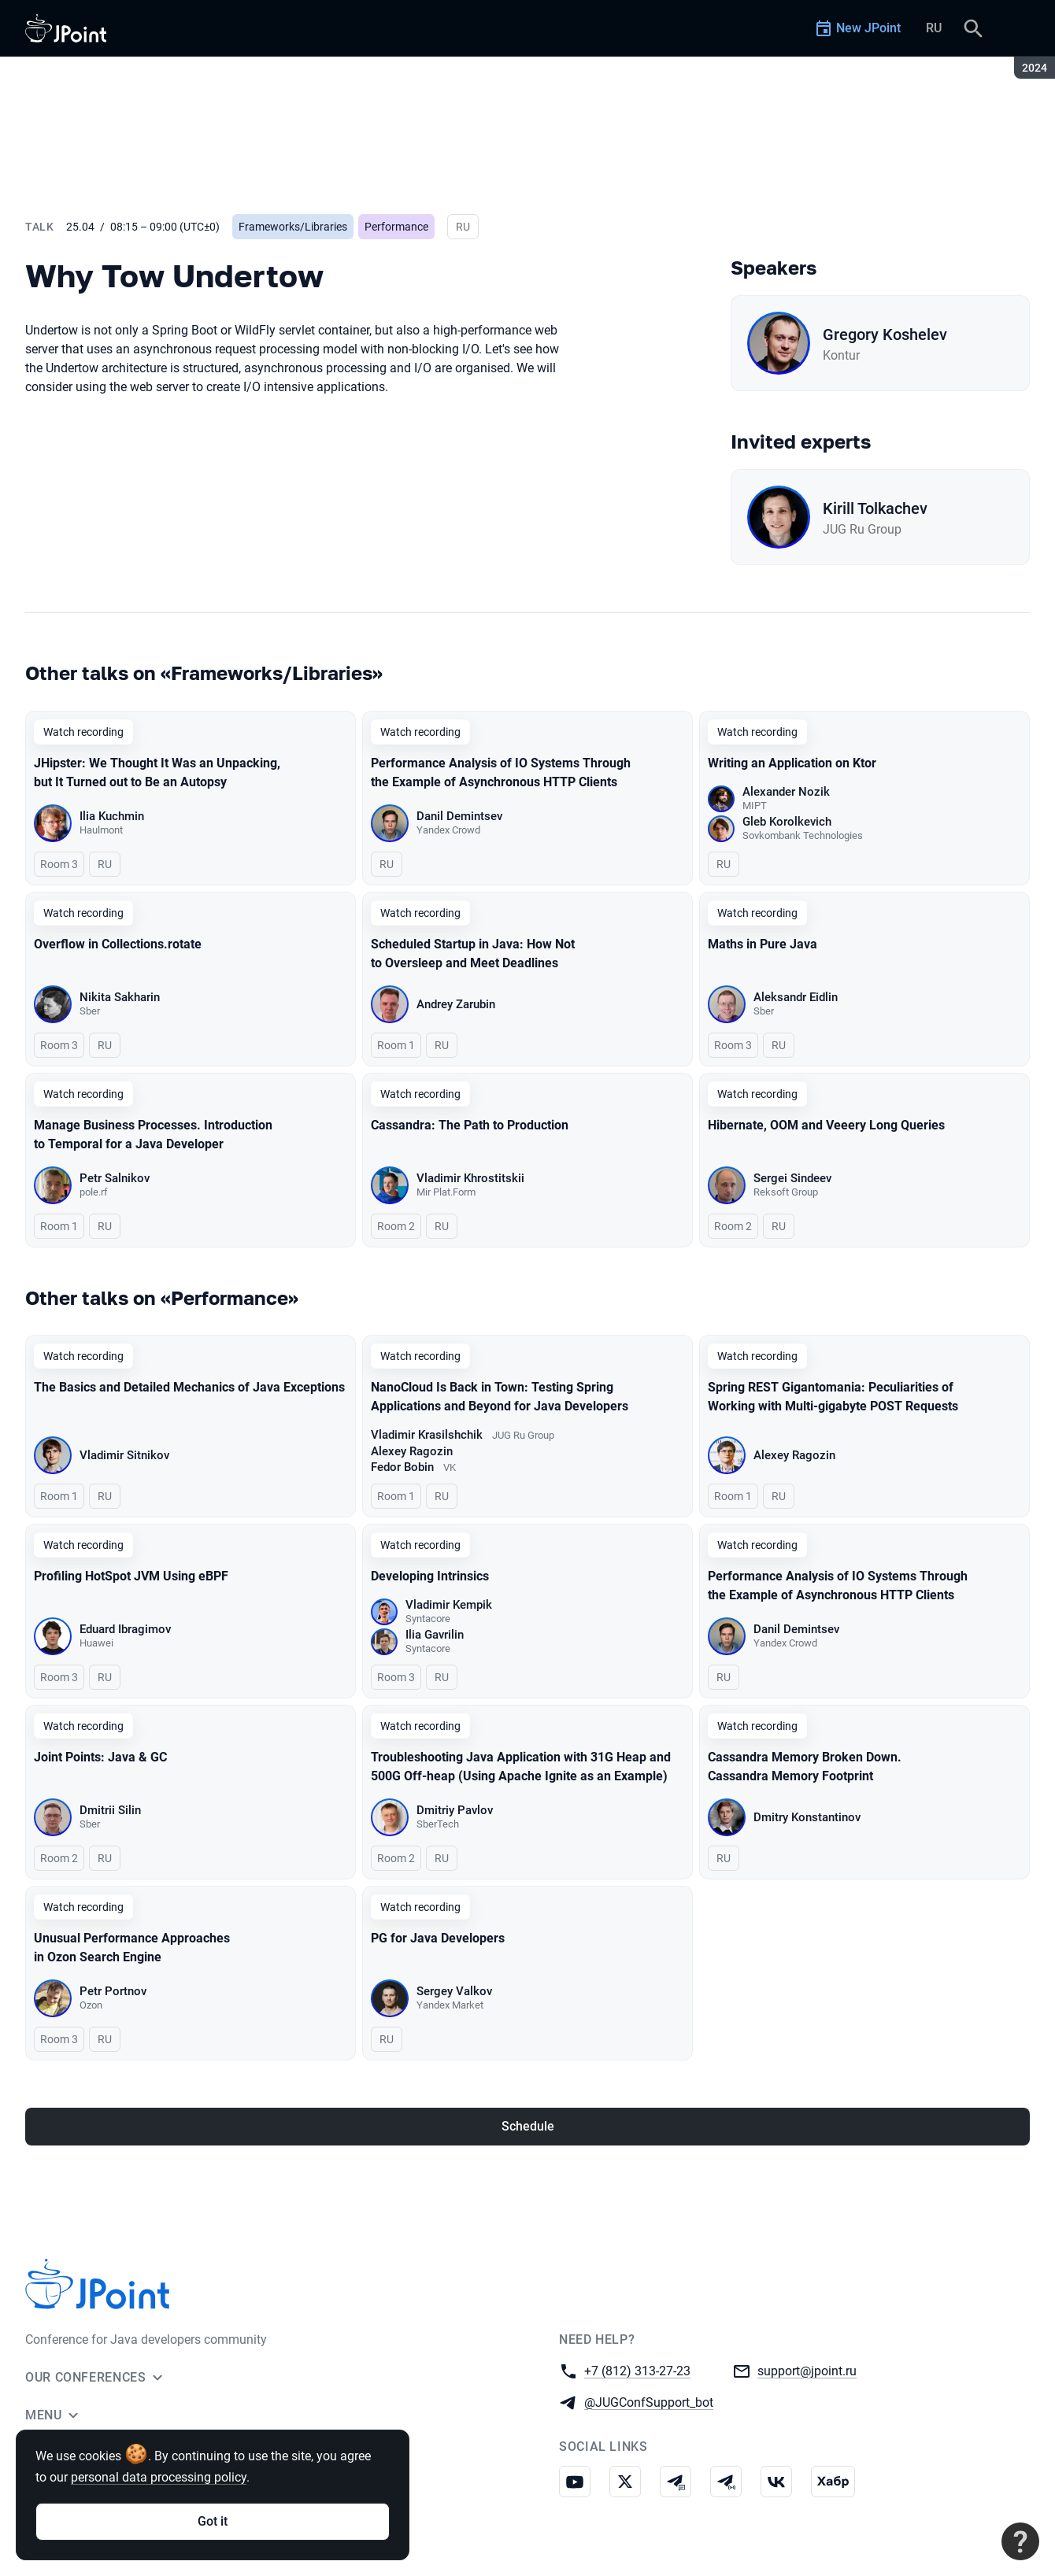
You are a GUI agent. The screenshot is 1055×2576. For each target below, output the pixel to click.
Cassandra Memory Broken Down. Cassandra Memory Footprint (804, 1766)
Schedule (528, 2126)
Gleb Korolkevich (786, 821)
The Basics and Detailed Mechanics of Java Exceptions (189, 1387)
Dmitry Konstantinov (807, 1817)
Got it (213, 2521)
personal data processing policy (158, 2477)
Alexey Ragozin (412, 1451)
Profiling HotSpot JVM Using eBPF (131, 1576)
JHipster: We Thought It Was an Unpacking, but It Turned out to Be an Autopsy (157, 772)
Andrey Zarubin (455, 1004)
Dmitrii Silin (110, 1810)
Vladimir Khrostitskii (470, 1178)
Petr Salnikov (115, 1178)
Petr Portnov (113, 1991)
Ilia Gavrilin (434, 1634)
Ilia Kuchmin (112, 816)
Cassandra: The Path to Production (469, 1125)
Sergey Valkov (454, 1991)
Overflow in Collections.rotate (118, 944)
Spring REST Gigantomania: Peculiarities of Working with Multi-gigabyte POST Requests (833, 1397)
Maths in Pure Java (762, 944)
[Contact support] (1020, 2541)
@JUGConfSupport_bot (648, 2401)
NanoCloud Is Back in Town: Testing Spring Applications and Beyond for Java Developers (499, 1397)
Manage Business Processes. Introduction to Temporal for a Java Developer (153, 1134)
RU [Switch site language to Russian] (934, 27)
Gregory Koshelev (885, 334)
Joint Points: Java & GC (100, 1757)
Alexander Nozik (786, 791)
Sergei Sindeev (792, 1178)
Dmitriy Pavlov (454, 1810)
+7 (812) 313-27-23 (637, 2370)
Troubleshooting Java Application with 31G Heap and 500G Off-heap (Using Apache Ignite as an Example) (521, 1766)
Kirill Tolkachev (875, 508)
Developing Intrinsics (430, 1576)
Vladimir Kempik (448, 1604)
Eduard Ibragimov (125, 1629)
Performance (396, 226)
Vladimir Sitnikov (124, 1455)
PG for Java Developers (438, 1938)
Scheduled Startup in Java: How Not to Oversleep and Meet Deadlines (473, 953)
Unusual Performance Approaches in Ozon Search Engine (132, 1947)
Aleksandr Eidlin (795, 997)
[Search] (973, 28)
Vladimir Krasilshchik (427, 1434)
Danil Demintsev (459, 816)
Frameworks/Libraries (293, 226)
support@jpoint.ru (807, 2370)
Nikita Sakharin (120, 997)
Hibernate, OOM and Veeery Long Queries (826, 1125)
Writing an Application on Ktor (792, 763)
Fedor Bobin (402, 1467)
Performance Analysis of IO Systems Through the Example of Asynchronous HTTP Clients (501, 772)
